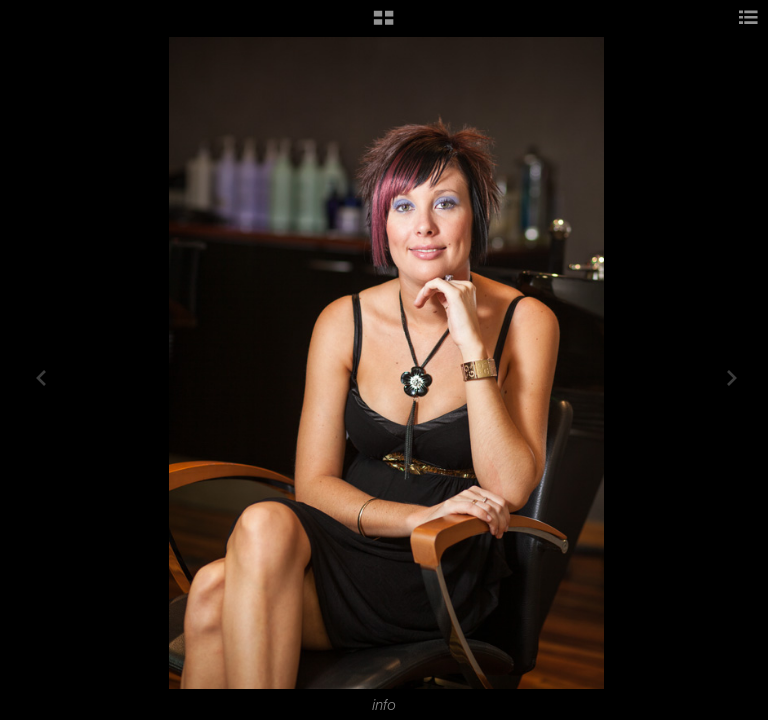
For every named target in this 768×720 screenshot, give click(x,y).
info (384, 705)
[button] (383, 25)
